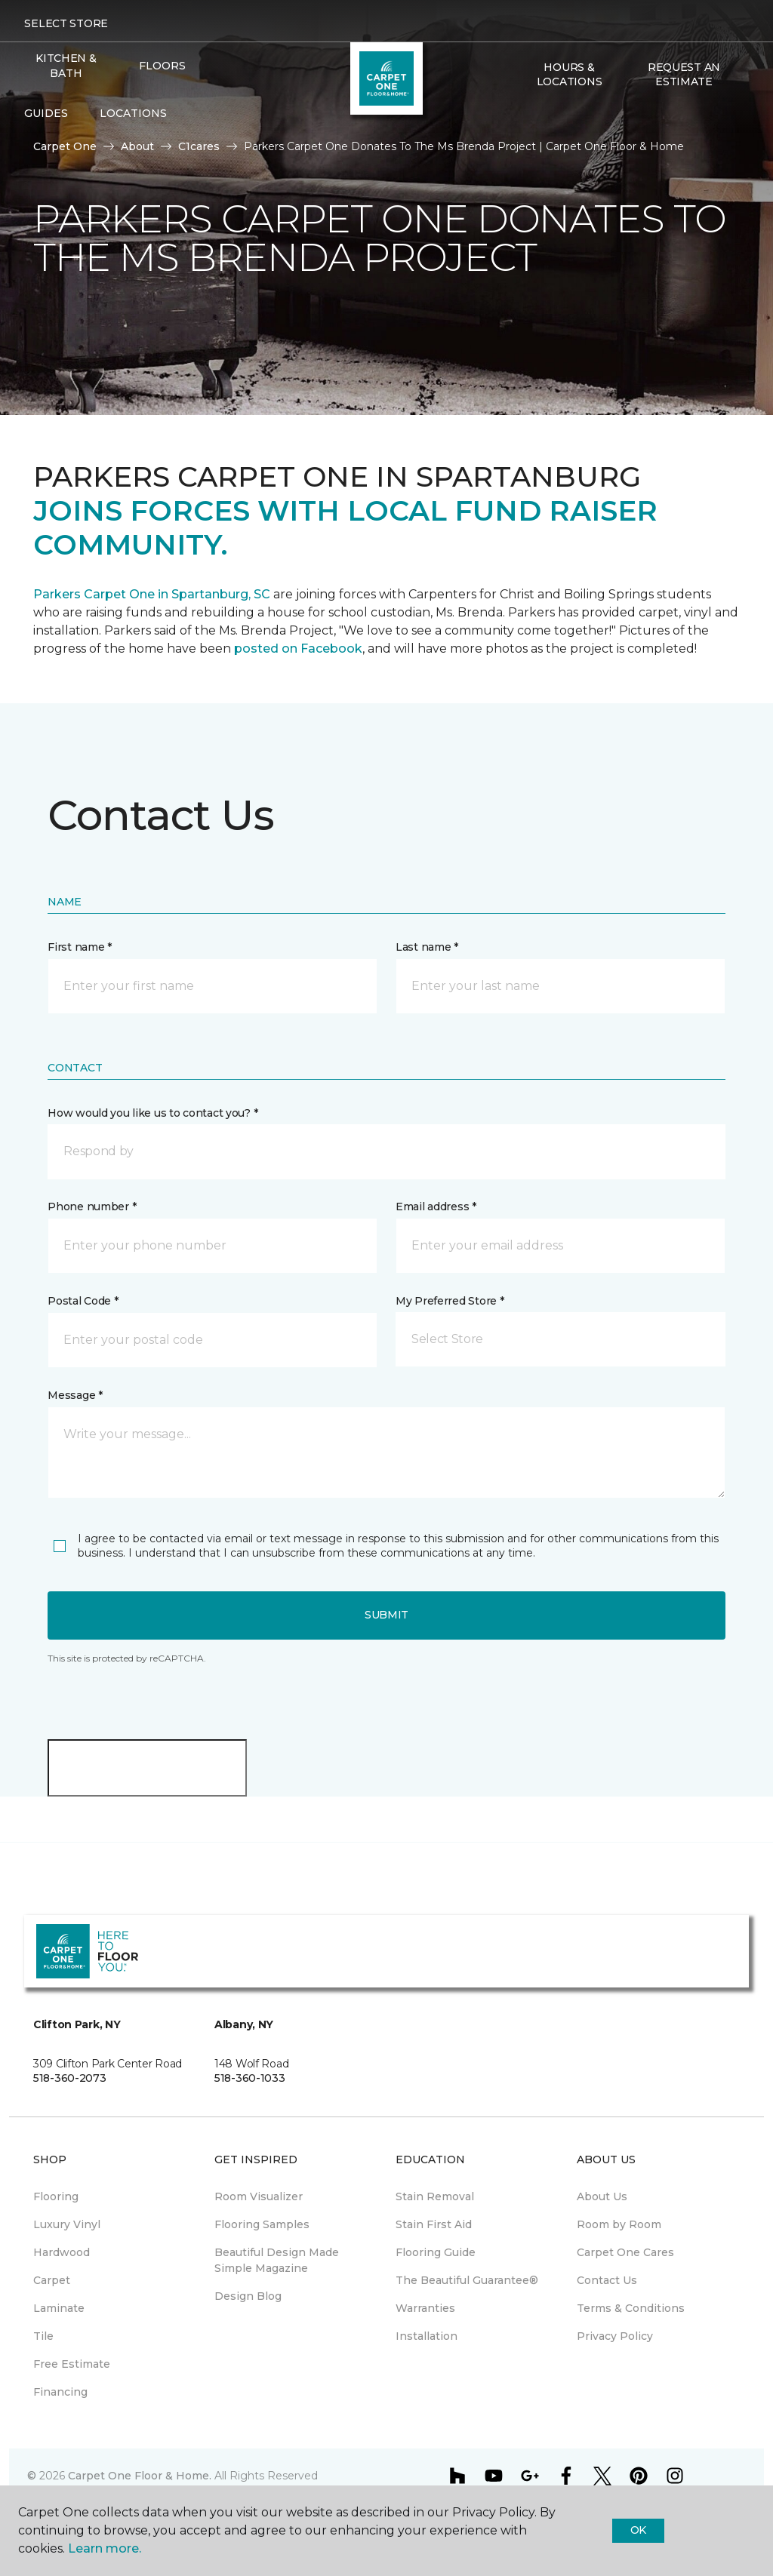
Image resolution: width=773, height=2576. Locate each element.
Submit (386, 1615)
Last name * (427, 947)
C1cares (199, 146)
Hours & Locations (569, 74)
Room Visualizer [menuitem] (258, 2196)
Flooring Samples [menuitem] (262, 2224)
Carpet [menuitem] (51, 2280)
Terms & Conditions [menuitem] (631, 2308)
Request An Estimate (684, 74)
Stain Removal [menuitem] (435, 2196)
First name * (80, 947)
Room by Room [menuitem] (619, 2224)
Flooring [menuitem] (56, 2196)
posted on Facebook (298, 648)
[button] (524, 114)
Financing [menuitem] (60, 2392)
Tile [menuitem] (43, 2336)
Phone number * (92, 1206)
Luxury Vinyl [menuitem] (66, 2224)
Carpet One (65, 146)
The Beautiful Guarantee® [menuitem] (467, 2280)
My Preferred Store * (450, 1301)
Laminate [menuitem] (59, 2308)
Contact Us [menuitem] (607, 2280)
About (137, 146)
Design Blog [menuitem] (248, 2296)
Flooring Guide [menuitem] (436, 2252)
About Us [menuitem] (602, 2196)
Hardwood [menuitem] (61, 2252)
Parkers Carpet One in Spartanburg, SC (151, 594)
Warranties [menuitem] (425, 2308)
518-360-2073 (69, 2078)
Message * (75, 1395)
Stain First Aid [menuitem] (434, 2224)
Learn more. (104, 2548)
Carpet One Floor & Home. (139, 2475)
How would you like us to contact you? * (152, 1113)
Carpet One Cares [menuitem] (625, 2252)
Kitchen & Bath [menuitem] (65, 65)
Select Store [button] (66, 23)
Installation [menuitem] (426, 2336)
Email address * (436, 1206)
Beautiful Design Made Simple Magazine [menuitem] (276, 2260)
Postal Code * (83, 1301)
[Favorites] (542, 114)
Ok (638, 2530)
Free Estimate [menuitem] (71, 2364)
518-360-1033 (249, 2078)
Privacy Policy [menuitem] (615, 2336)
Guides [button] (46, 113)
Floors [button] (162, 65)
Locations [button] (133, 113)
